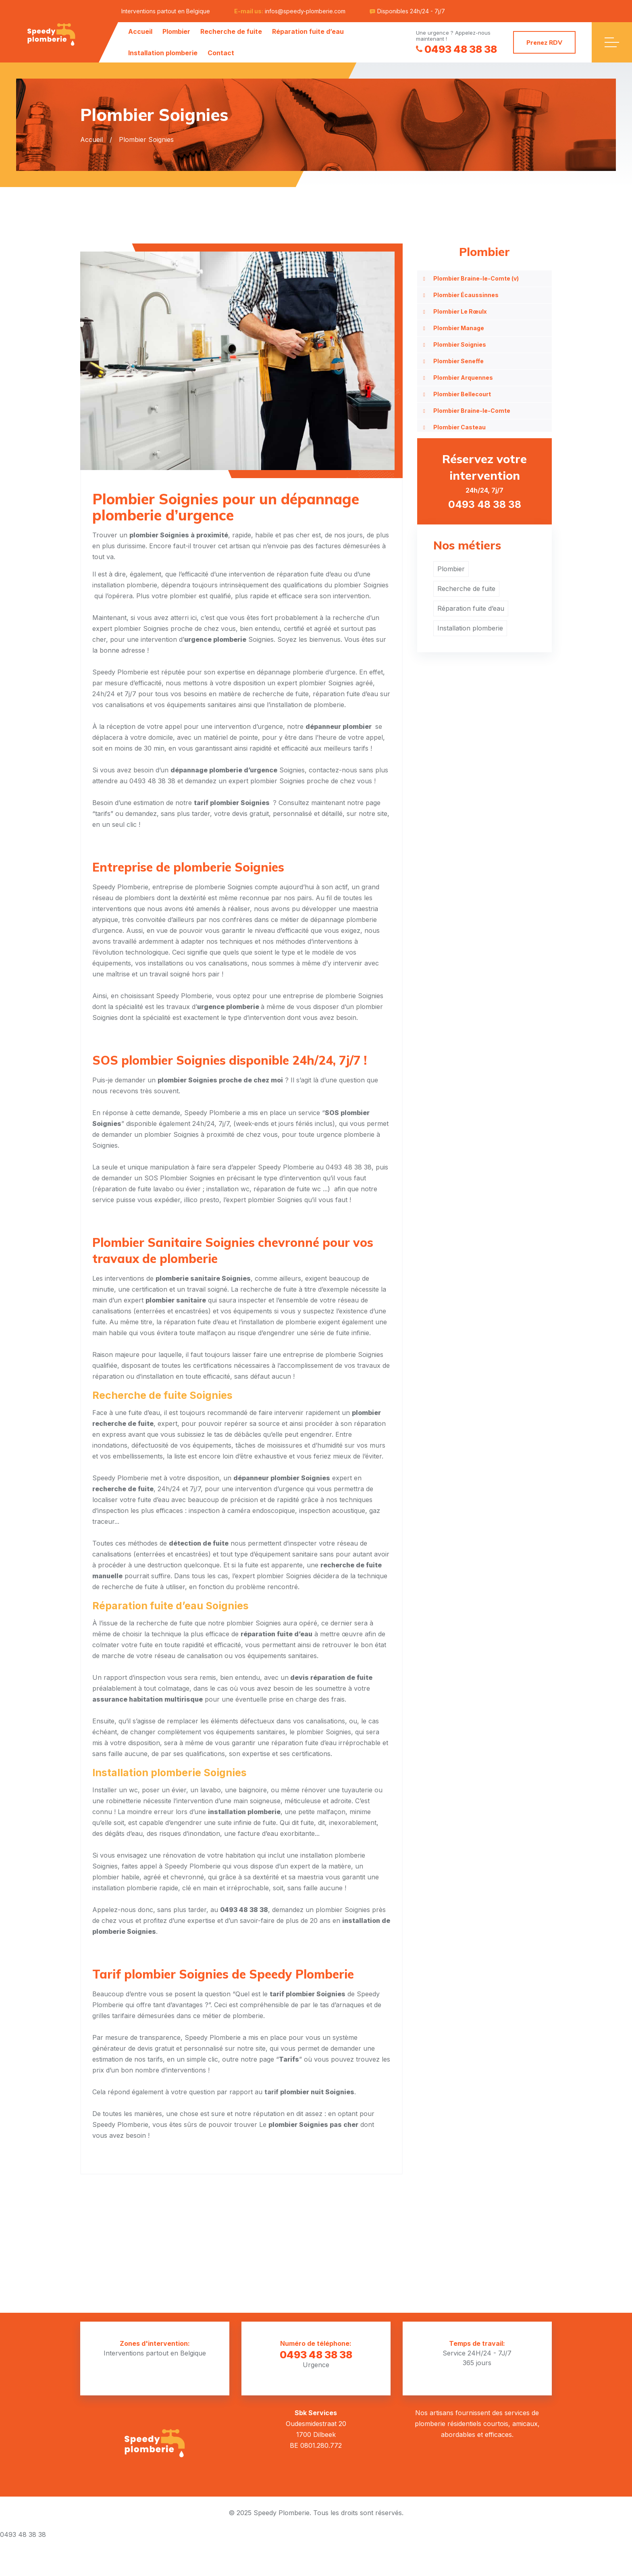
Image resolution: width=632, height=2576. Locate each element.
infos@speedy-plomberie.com (305, 11)
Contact (221, 53)
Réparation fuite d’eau (308, 31)
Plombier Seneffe (458, 361)
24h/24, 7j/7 (484, 480)
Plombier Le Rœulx (460, 311)
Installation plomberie (163, 53)
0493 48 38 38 (456, 49)
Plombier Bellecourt (462, 394)
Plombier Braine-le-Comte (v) (476, 278)
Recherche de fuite (231, 31)
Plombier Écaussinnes (466, 294)
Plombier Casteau (459, 427)
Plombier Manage (458, 328)
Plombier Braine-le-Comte (471, 410)
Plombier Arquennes (463, 377)
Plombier (176, 31)
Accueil (140, 31)
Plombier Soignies (459, 344)
